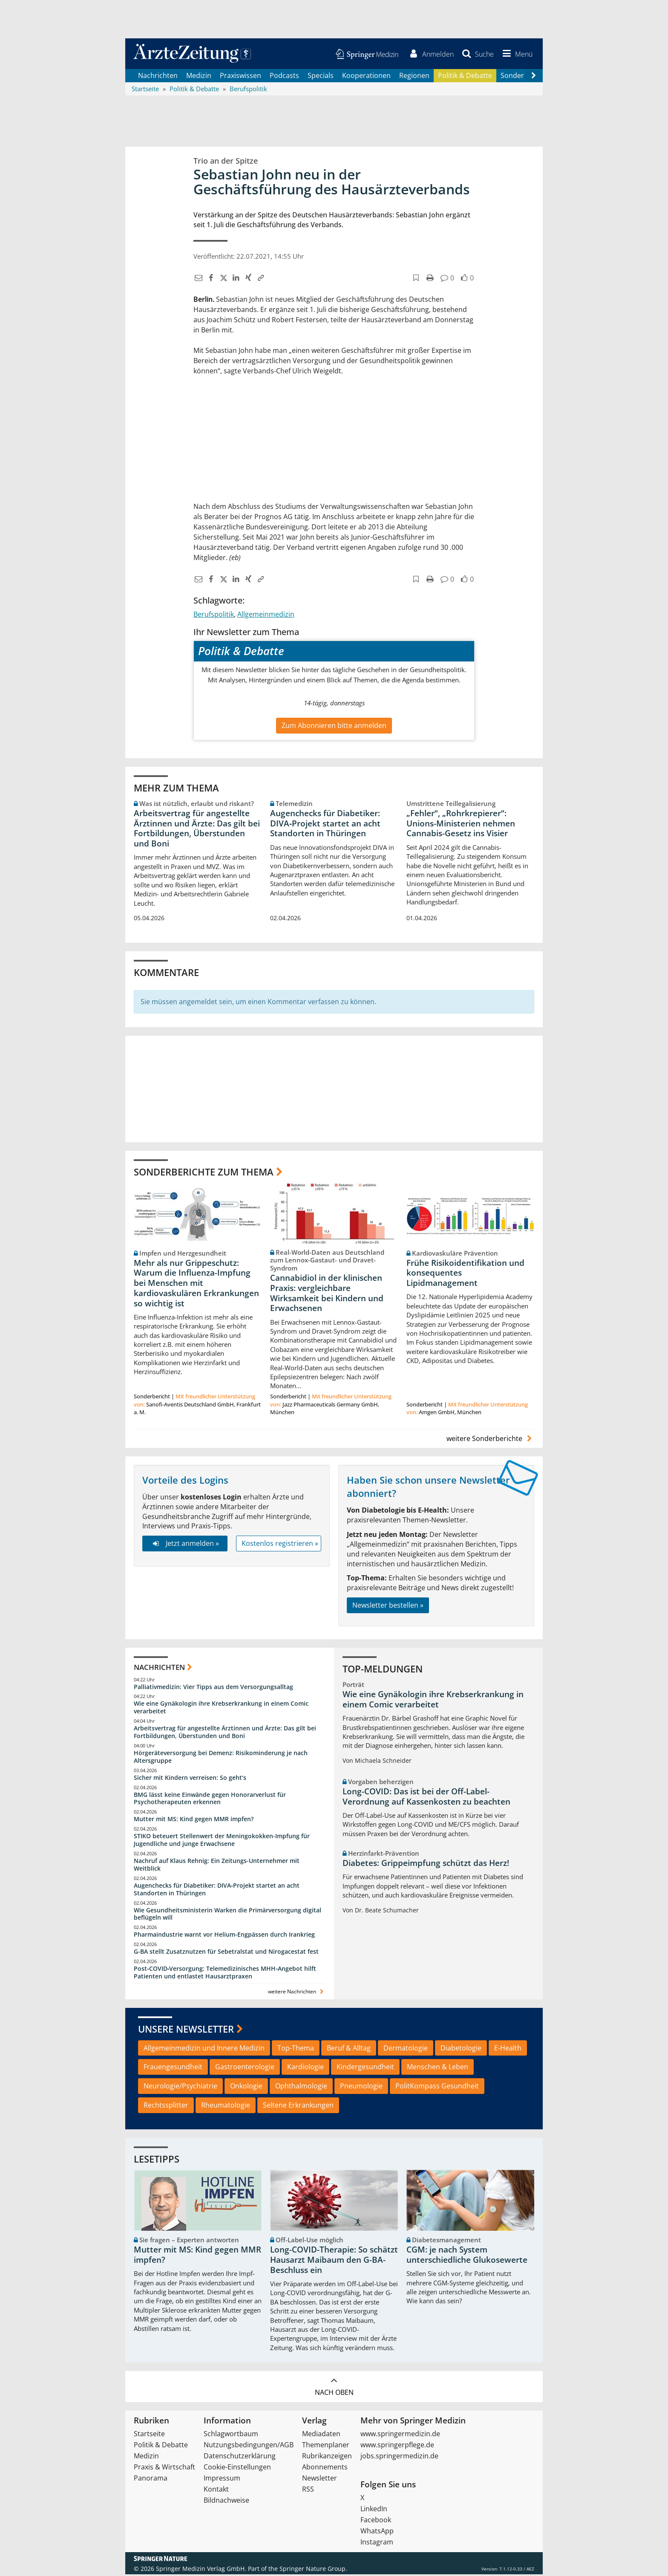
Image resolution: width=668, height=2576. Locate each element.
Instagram (376, 2543)
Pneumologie (361, 2087)
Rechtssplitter (166, 2106)
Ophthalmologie (301, 2087)
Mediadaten (321, 2435)
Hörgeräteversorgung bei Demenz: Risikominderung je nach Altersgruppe (221, 1758)
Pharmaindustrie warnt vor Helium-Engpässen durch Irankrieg (224, 1936)
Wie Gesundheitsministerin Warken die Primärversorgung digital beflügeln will (227, 1915)
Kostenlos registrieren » (280, 1545)
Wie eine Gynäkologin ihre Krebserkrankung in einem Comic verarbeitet (221, 1709)
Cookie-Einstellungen (237, 2468)
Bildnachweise (226, 2502)
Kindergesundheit (365, 2068)
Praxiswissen (240, 76)
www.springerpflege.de (397, 2446)
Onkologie (246, 2087)
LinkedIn (373, 2510)
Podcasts (284, 76)
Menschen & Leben (437, 2068)
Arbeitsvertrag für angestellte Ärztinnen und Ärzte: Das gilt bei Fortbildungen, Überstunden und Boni (197, 829)
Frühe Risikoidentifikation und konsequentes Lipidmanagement (465, 1274)
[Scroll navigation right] (533, 77)
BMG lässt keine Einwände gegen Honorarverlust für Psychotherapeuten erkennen (210, 1800)
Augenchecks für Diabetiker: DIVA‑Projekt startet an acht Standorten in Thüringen (325, 824)
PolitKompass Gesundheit (437, 2087)
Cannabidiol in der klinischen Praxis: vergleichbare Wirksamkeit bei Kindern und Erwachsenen (326, 1294)
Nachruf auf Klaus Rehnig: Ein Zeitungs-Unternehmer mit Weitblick (216, 1866)
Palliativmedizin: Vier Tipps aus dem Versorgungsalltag (213, 1688)
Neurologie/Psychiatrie (180, 2087)
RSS (308, 2490)
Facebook (375, 2521)
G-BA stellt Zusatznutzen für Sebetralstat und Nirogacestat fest (226, 1953)
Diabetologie (461, 2049)
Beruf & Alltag (349, 2049)
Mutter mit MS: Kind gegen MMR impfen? (193, 1820)
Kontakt (216, 2490)
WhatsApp (377, 2532)
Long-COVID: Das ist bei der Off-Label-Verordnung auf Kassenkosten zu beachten (426, 1797)
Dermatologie (405, 2049)
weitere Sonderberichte (490, 1439)
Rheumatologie (225, 2106)
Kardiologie (305, 2068)
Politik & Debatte (465, 76)
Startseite (149, 2435)
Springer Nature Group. (313, 2570)
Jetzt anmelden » (185, 1545)
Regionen (414, 76)
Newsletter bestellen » (387, 1606)
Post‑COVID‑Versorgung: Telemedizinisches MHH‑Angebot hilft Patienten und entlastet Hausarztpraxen (225, 1974)
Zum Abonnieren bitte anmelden (334, 726)
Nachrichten (158, 76)
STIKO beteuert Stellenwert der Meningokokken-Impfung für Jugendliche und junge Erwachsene (222, 1841)
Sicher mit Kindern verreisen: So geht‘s (190, 1779)
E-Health (507, 2049)
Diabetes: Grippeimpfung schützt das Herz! (426, 1864)
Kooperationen (366, 76)
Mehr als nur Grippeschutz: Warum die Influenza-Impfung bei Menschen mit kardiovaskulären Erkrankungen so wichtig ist (196, 1284)
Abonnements (325, 2468)
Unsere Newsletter (186, 2030)
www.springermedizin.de (400, 2435)
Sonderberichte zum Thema (204, 1173)
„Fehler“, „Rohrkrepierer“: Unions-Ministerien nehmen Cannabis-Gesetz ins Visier (460, 824)
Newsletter (319, 2479)
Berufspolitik (213, 615)
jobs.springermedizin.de (399, 2457)
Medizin (198, 76)
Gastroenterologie (244, 2068)
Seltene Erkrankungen (298, 2106)
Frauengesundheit (173, 2068)
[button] (516, 54)
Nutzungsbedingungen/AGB (249, 2446)
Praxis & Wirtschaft (164, 2468)
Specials (321, 76)
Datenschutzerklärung (240, 2457)
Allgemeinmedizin (265, 615)
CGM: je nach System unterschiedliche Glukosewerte (466, 2256)
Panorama (150, 2479)
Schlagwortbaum (231, 2435)
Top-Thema (295, 2049)
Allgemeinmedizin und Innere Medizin (204, 2049)
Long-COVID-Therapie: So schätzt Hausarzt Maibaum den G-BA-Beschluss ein (334, 2261)
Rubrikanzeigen (327, 2457)
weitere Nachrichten (296, 1992)
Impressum (222, 2479)
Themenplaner (325, 2446)
